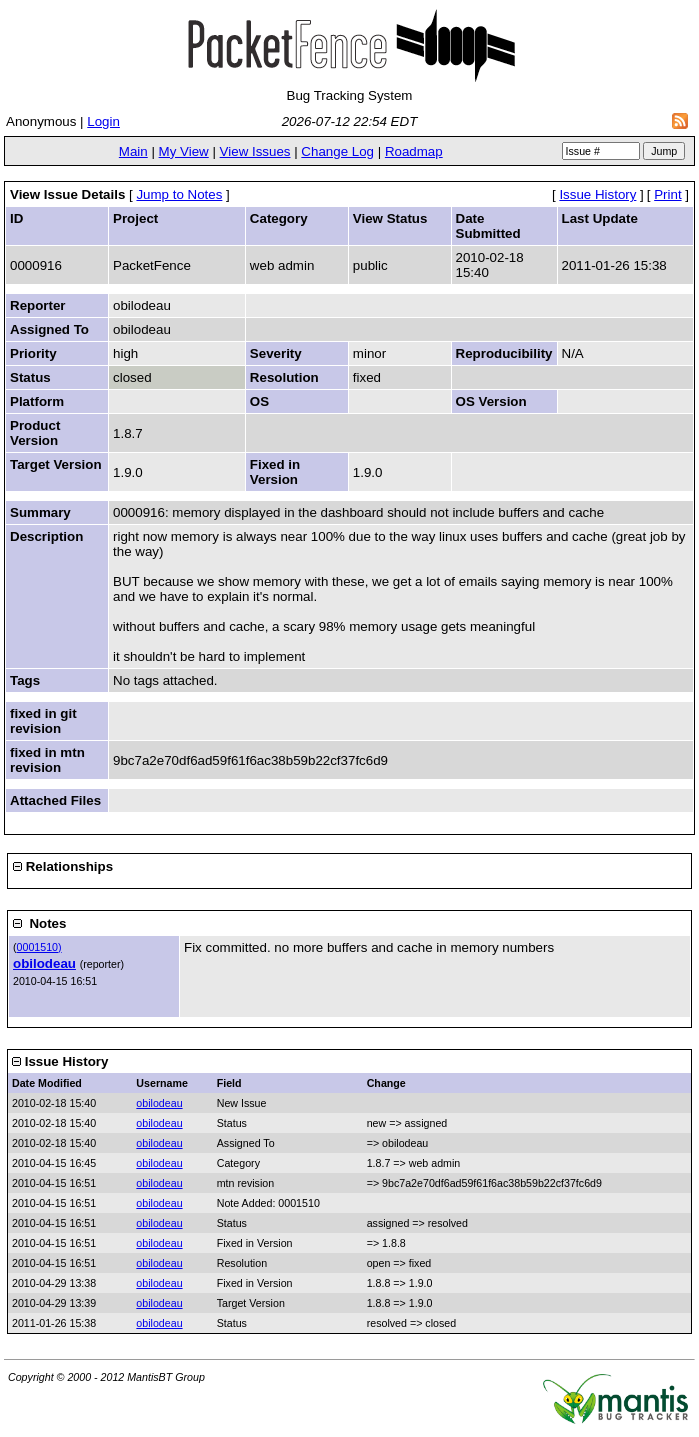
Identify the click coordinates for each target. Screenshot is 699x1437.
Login (103, 121)
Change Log (337, 151)
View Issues (255, 151)
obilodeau (44, 963)
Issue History (597, 194)
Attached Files (55, 800)
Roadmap (414, 151)
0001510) (39, 947)
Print (667, 194)
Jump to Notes (179, 194)
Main (133, 151)
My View (184, 151)
